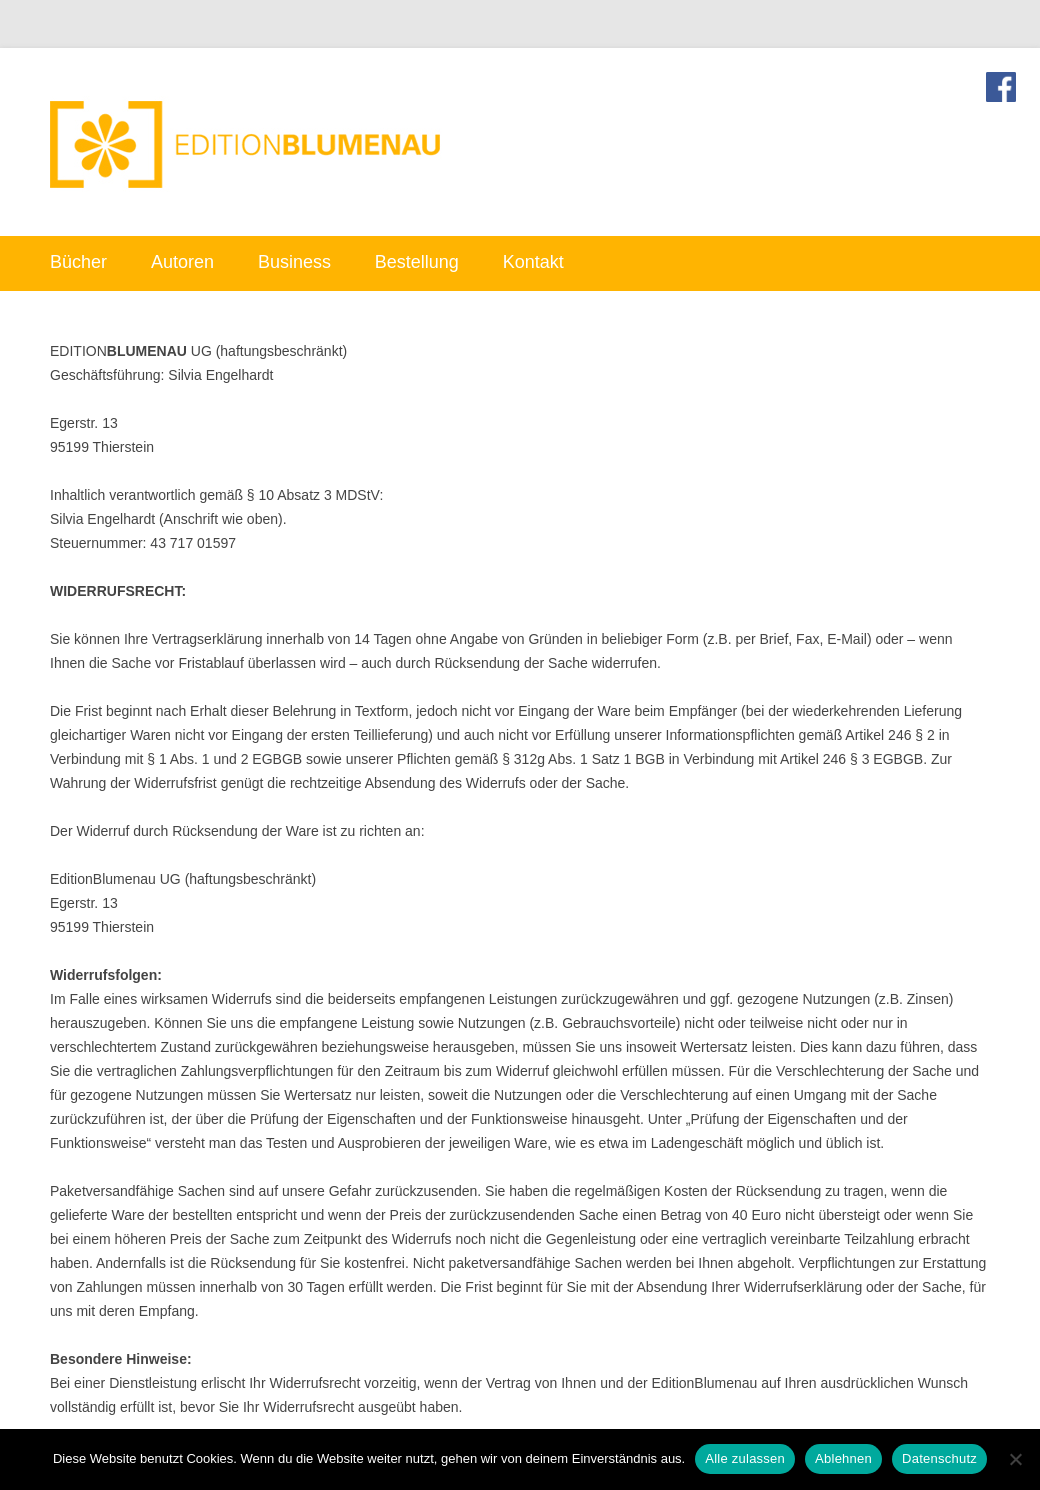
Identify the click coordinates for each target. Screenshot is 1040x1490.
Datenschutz (939, 1458)
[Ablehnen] (1015, 1459)
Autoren (182, 262)
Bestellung (417, 262)
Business (294, 262)
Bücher (78, 262)
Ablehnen (843, 1458)
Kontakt (533, 262)
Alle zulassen (745, 1458)
